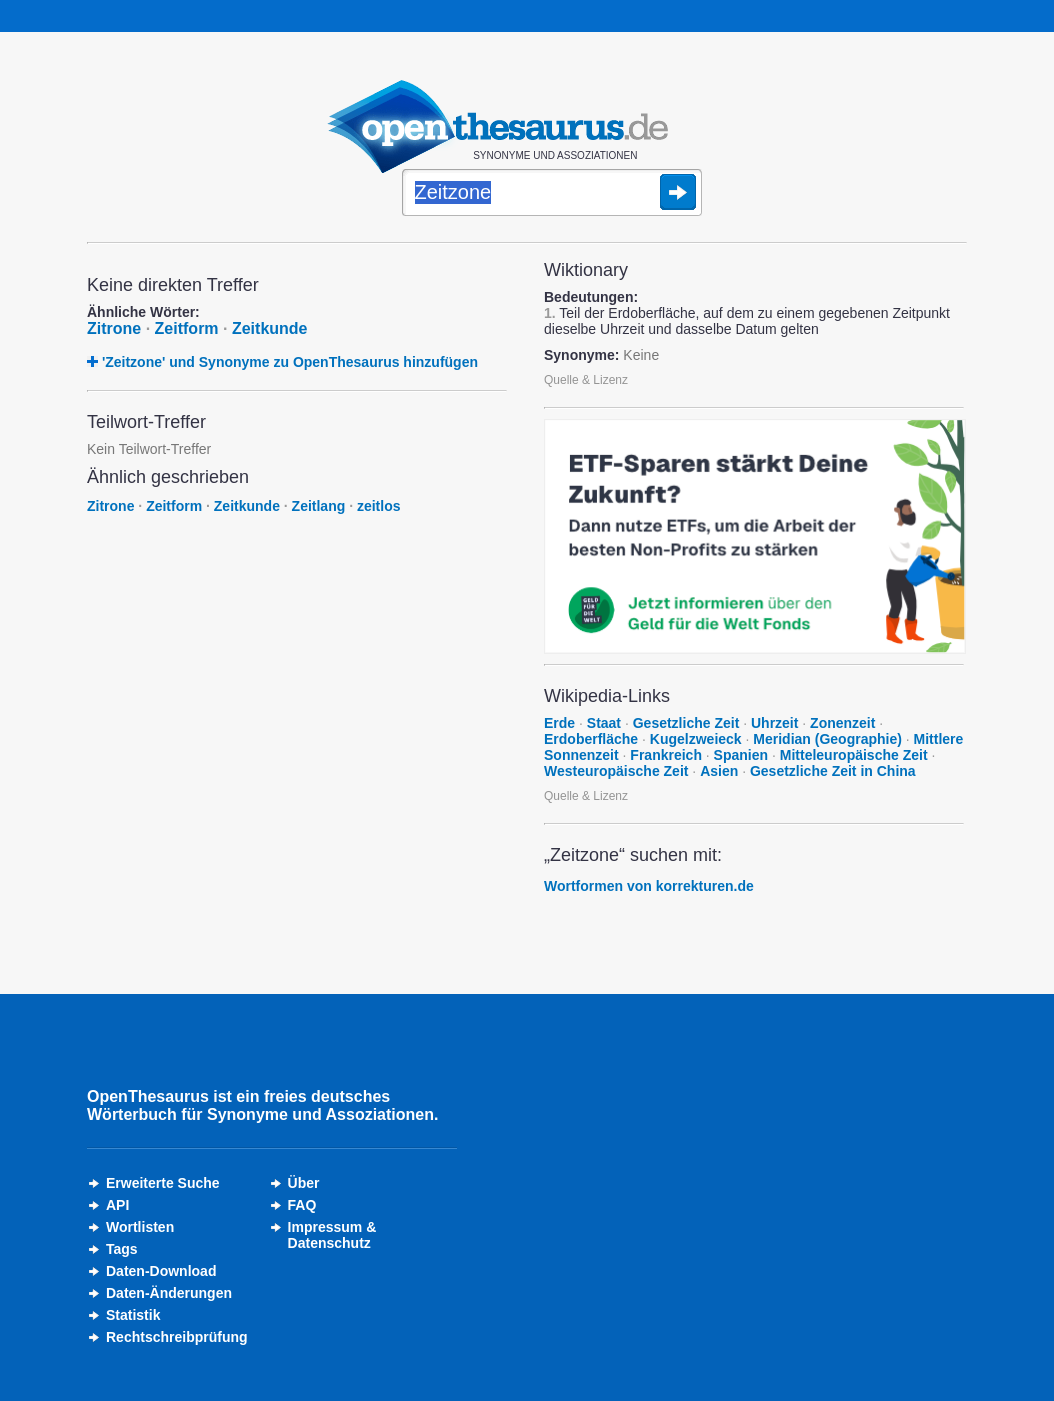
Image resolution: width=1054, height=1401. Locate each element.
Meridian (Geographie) (827, 739)
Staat (604, 723)
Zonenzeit (842, 723)
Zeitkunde (270, 328)
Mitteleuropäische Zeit (854, 755)
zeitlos (379, 506)
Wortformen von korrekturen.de (649, 886)
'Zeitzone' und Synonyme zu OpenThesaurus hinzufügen (290, 362)
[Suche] (552, 194)
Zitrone (114, 328)
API (117, 1205)
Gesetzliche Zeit (686, 723)
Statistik (133, 1315)
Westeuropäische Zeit (616, 771)
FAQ (302, 1205)
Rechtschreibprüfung (177, 1337)
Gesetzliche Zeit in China (833, 771)
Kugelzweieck (696, 739)
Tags (122, 1249)
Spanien (741, 755)
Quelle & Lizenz (586, 380)
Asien (719, 771)
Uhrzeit (774, 723)
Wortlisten (140, 1227)
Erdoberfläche (591, 739)
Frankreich (666, 755)
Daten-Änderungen (169, 1293)
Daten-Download (161, 1271)
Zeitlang (319, 506)
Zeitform (187, 328)
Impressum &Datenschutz (332, 1235)
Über (304, 1183)
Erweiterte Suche (163, 1183)
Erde (559, 723)
